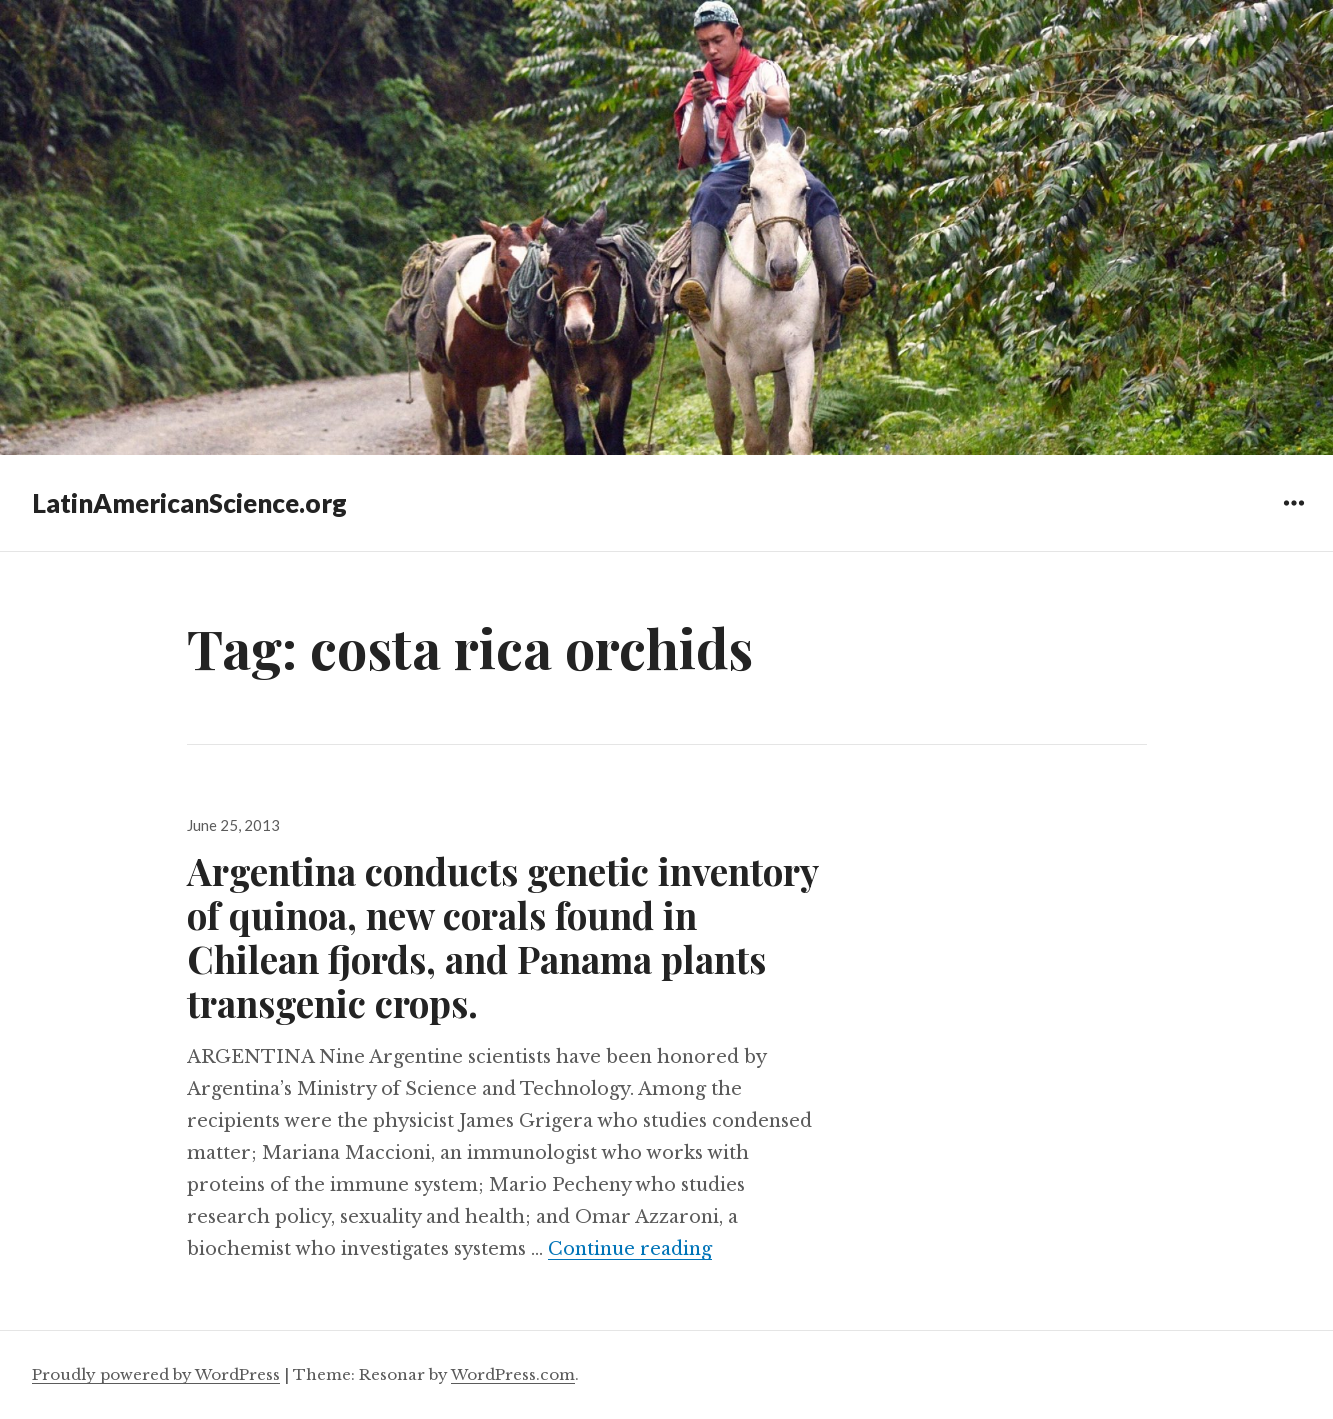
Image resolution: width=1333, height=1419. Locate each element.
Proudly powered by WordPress (156, 1374)
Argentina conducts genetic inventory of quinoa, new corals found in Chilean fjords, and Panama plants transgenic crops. (502, 936)
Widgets (1293, 517)
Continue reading (630, 1249)
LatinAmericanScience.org (189, 503)
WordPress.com (513, 1374)
